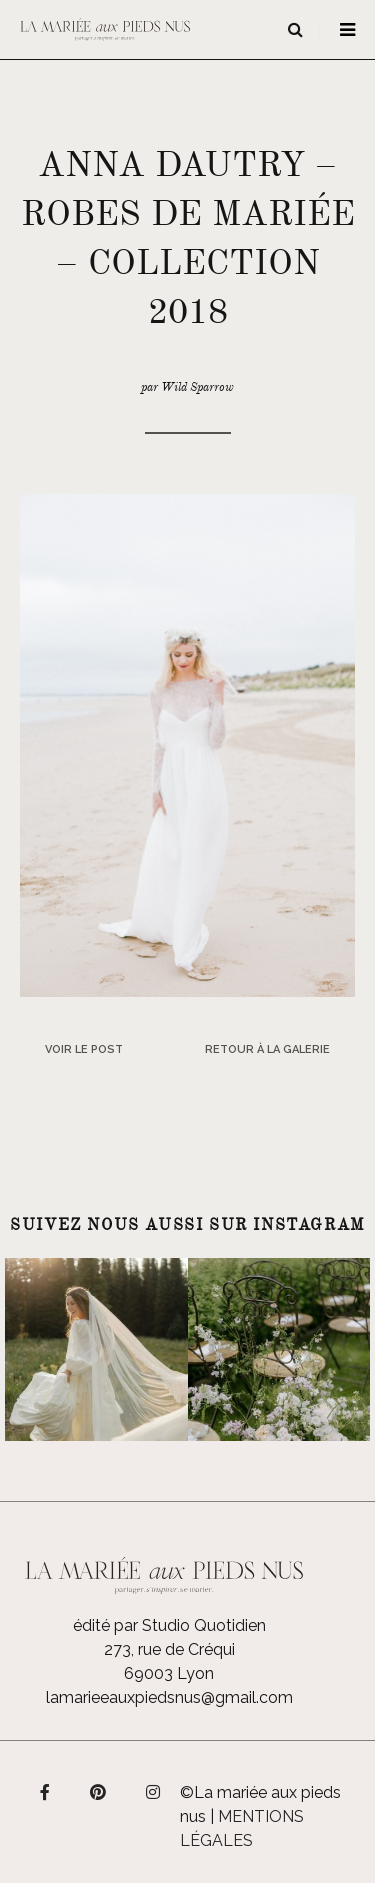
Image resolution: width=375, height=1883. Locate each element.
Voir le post (84, 1049)
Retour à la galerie (267, 1049)
